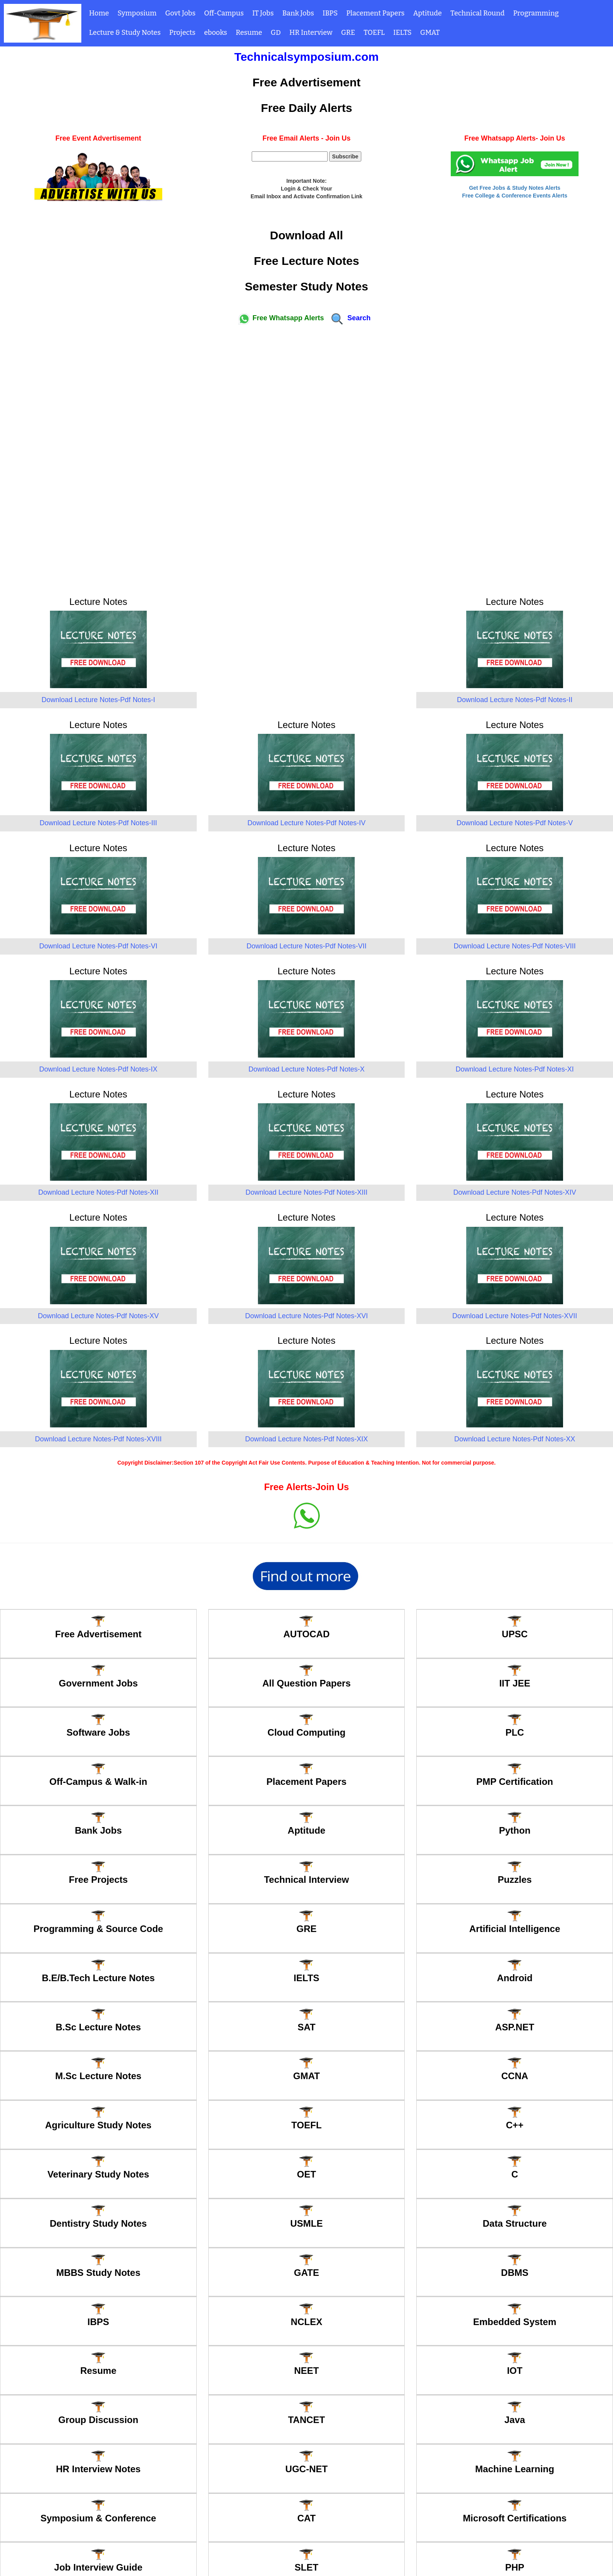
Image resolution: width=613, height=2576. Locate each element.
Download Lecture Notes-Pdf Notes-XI (515, 1069)
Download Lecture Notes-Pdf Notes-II (514, 700)
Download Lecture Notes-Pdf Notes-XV (98, 1316)
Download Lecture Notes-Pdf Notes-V (515, 823)
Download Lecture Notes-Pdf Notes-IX (98, 1069)
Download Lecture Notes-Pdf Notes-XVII (514, 1316)
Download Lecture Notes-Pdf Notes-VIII (515, 946)
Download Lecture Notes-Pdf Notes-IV (306, 823)
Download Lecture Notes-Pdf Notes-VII (306, 946)
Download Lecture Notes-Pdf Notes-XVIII (98, 1439)
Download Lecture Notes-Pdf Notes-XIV (514, 1192)
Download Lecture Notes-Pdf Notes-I (98, 700)
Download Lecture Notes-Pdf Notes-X (306, 1069)
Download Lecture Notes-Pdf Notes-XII (98, 1192)
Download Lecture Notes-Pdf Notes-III (98, 823)
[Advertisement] (306, 457)
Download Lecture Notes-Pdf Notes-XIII (306, 1192)
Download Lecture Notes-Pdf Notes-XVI (306, 1316)
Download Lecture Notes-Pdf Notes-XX (514, 1439)
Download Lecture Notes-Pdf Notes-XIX (306, 1439)
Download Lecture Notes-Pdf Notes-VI (98, 946)
